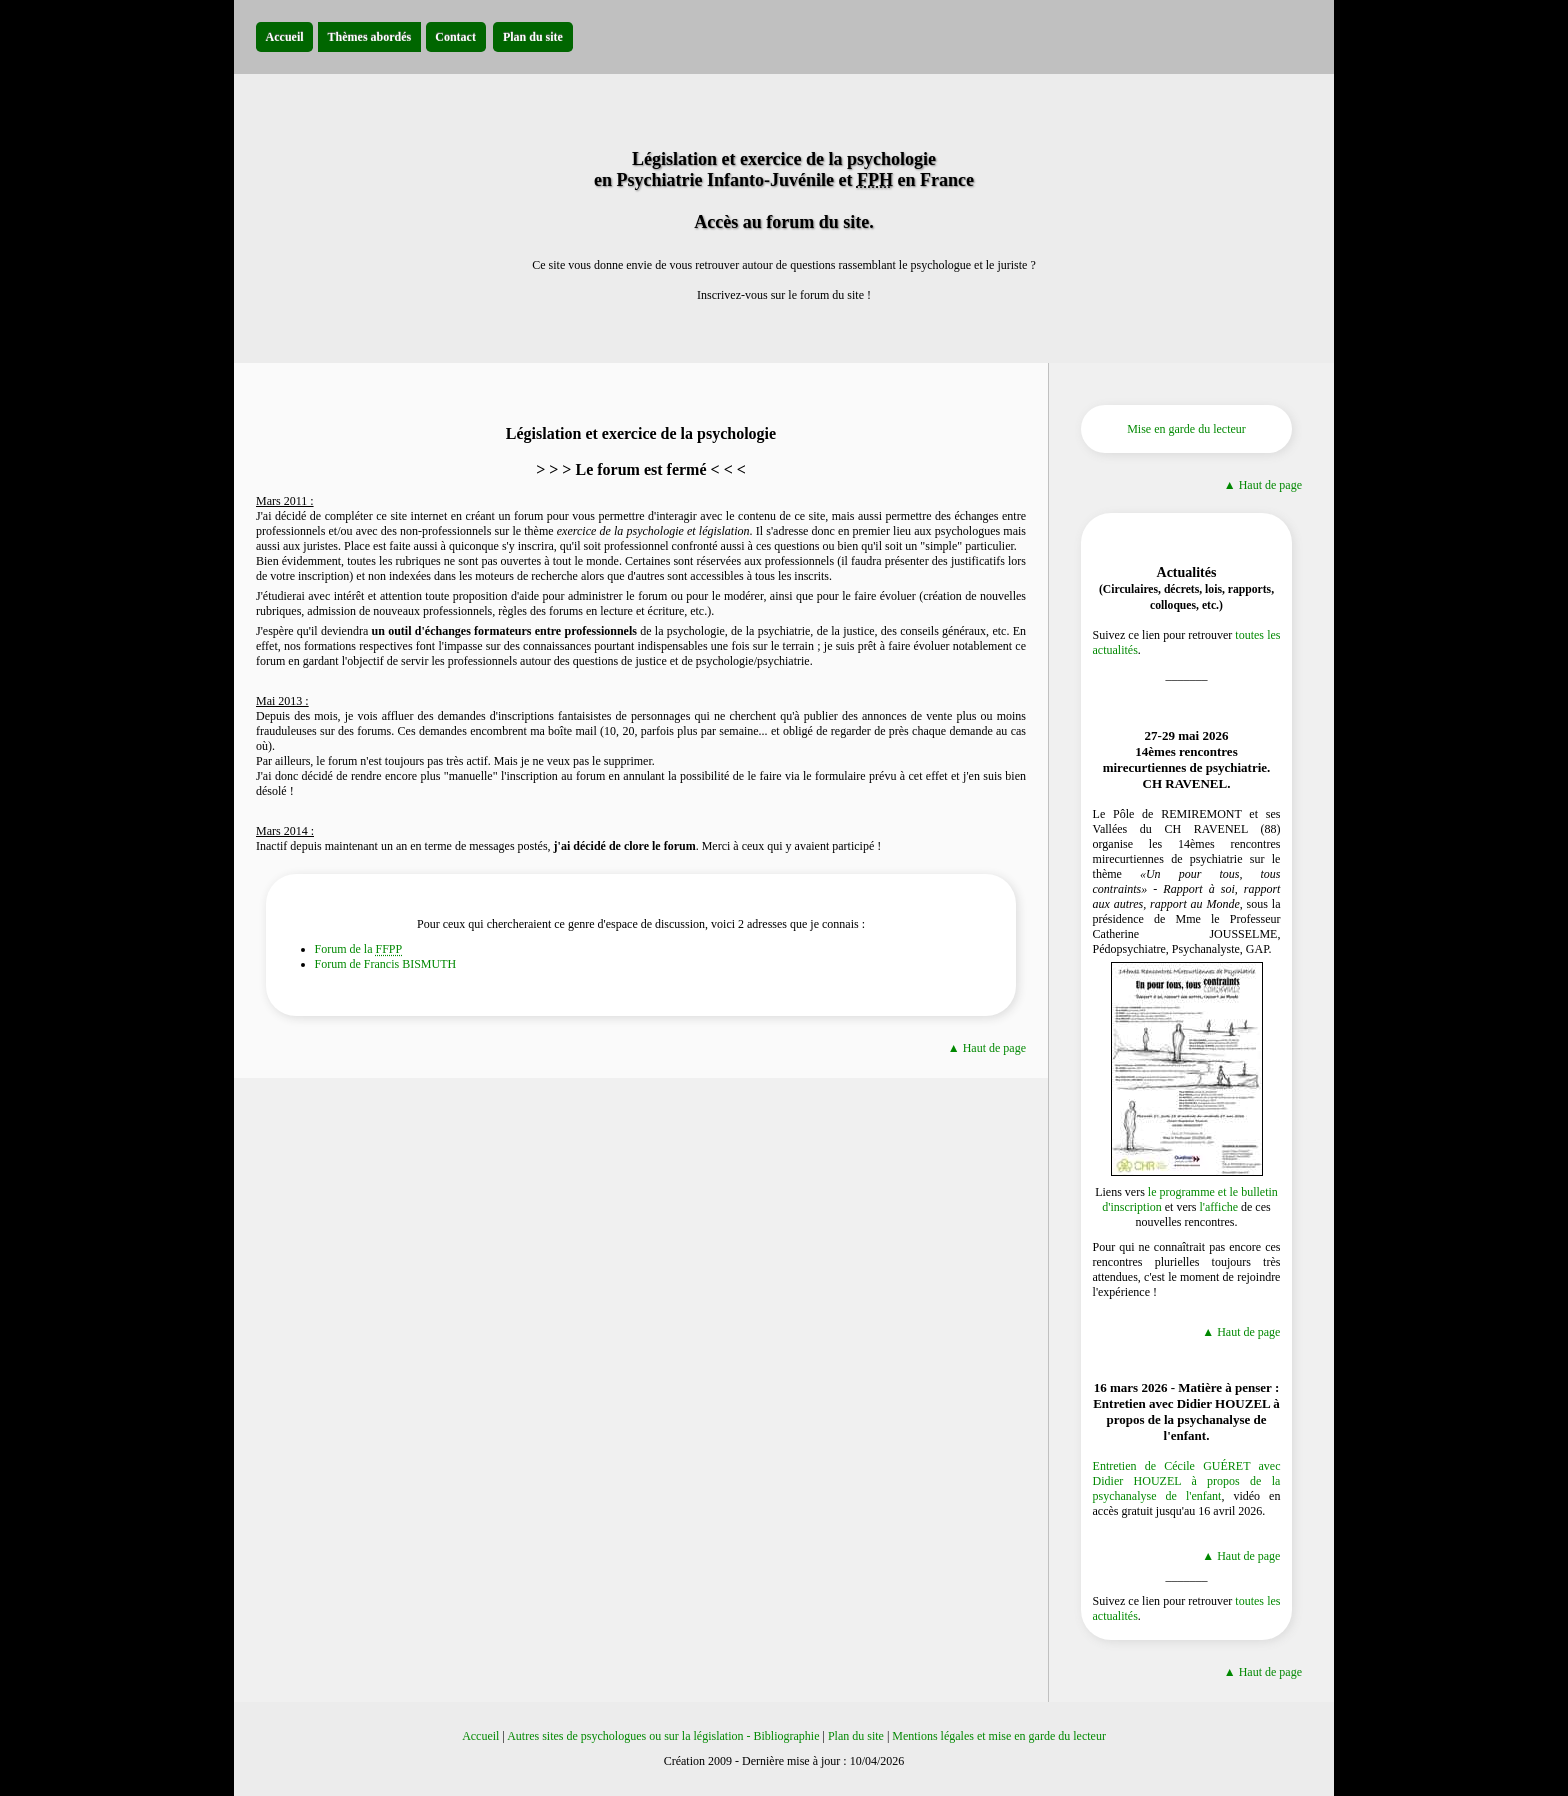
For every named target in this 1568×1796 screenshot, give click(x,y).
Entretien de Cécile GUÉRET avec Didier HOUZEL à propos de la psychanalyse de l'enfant (1187, 1481)
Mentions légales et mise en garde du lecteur (999, 1736)
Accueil (480, 1736)
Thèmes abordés (370, 37)
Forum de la (359, 949)
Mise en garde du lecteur (1186, 429)
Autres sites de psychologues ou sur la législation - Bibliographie (663, 1736)
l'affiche (1218, 1207)
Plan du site (856, 1736)
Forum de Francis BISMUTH (386, 964)
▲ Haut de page (987, 1048)
